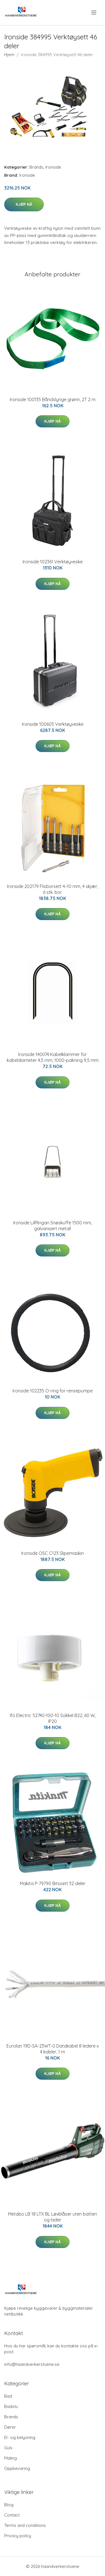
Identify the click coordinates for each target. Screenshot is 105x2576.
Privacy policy (17, 2535)
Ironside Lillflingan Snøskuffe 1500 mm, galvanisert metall (52, 1225)
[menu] (94, 12)
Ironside (53, 167)
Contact (12, 2515)
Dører (10, 2427)
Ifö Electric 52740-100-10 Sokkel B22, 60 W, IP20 (52, 1718)
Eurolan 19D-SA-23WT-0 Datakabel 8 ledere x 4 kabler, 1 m (52, 2049)
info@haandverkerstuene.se (31, 2364)
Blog (8, 2504)
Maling (10, 2458)
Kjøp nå (24, 204)
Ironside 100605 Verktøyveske (52, 724)
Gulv (8, 2447)
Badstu (11, 2406)
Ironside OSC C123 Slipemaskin (52, 1553)
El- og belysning (19, 2437)
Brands (36, 167)
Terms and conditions (25, 2525)
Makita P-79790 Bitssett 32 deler (52, 1883)
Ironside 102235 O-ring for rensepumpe (53, 1391)
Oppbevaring (17, 2468)
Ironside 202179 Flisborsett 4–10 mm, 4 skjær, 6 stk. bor (52, 889)
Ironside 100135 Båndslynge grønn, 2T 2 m (52, 399)
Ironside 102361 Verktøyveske (53, 561)
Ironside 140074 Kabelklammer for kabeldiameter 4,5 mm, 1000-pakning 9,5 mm (53, 1057)
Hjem (9, 54)
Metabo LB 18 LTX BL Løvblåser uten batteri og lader (52, 2217)
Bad (8, 2396)
